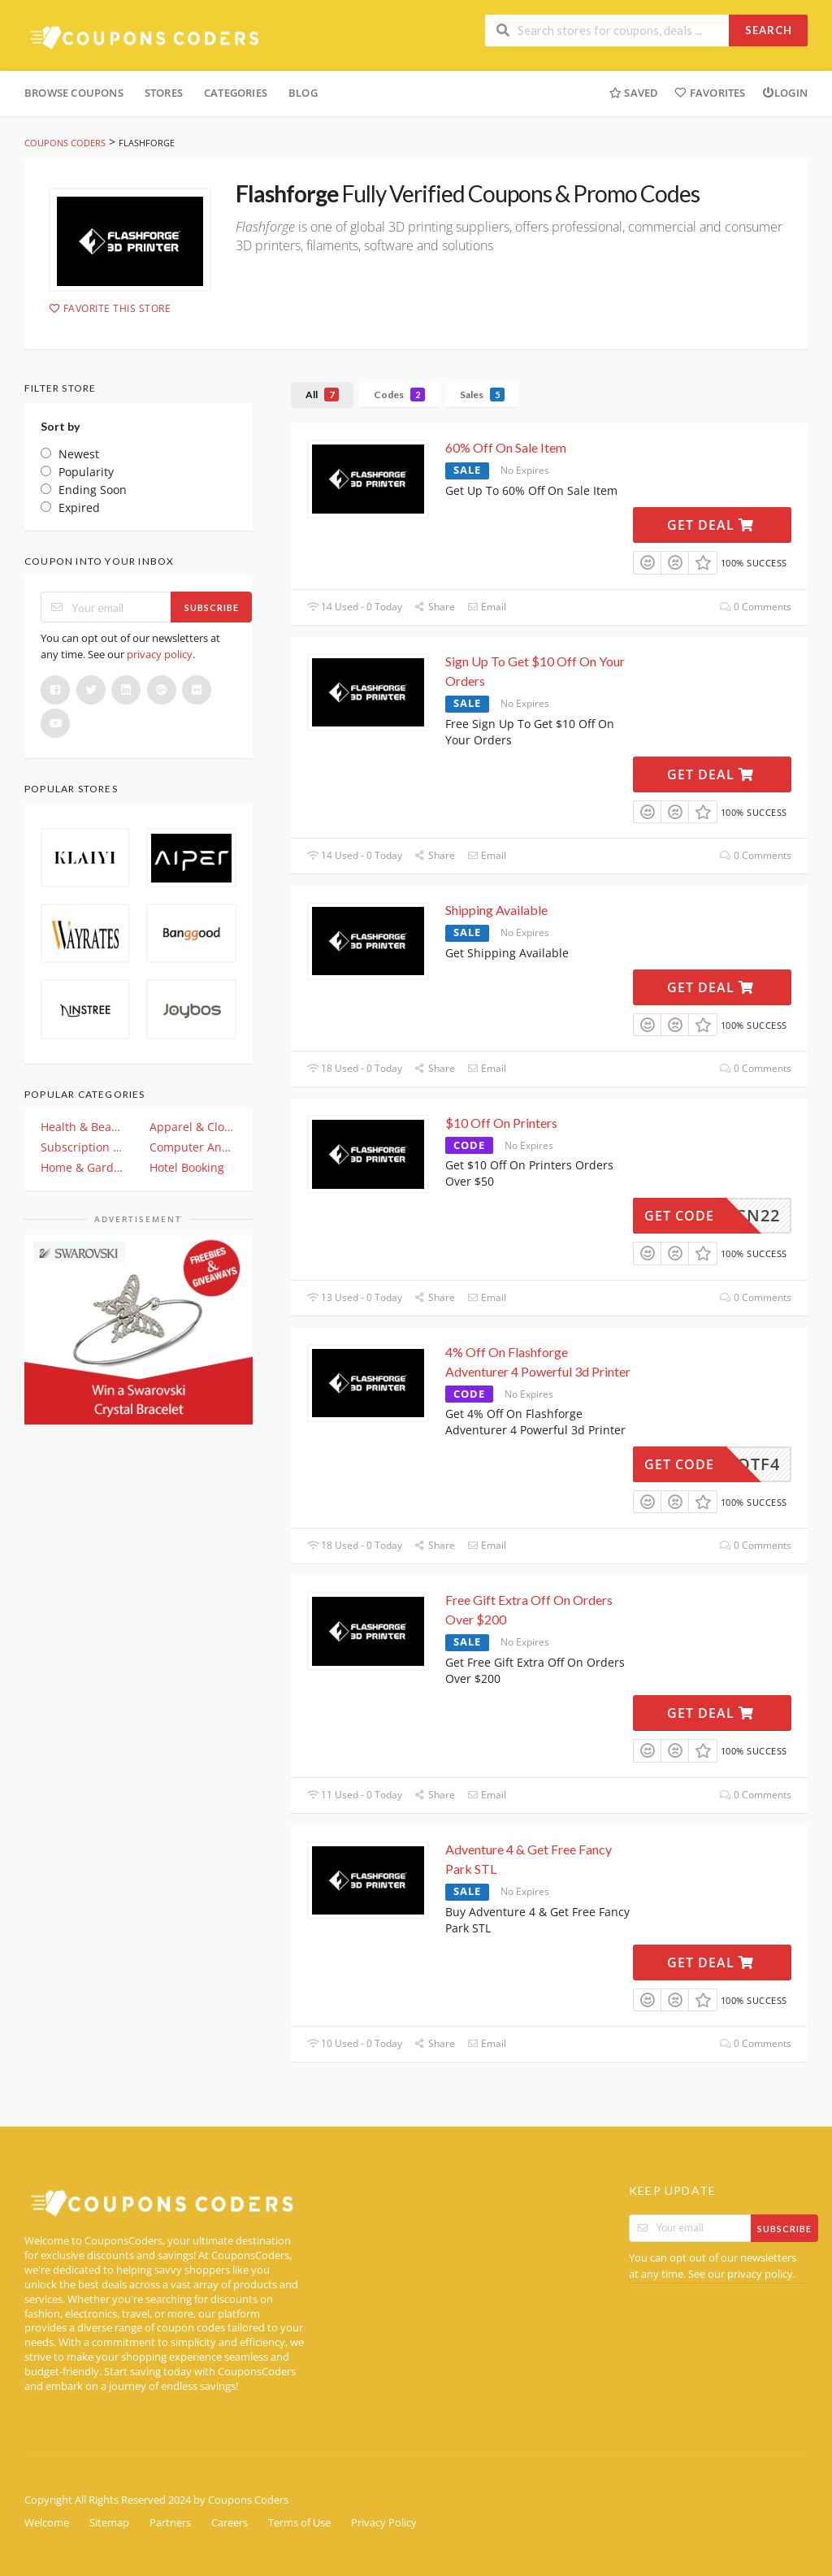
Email (486, 607)
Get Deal (710, 525)
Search (768, 30)
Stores (164, 92)
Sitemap (109, 2523)
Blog (303, 92)
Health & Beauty (84, 1126)
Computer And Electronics (193, 1147)
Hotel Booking (187, 1167)
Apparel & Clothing (193, 1126)
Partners (170, 2523)
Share (434, 607)
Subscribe (211, 607)
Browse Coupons (74, 92)
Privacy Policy (384, 2523)
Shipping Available (496, 909)
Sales (482, 394)
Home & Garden (84, 1167)
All (322, 394)
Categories (235, 92)
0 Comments (755, 607)
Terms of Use (299, 2523)
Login (785, 92)
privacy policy (160, 654)
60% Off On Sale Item (505, 447)
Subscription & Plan (84, 1147)
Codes (399, 394)
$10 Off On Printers (501, 1122)
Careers (229, 2523)
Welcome (46, 2523)
